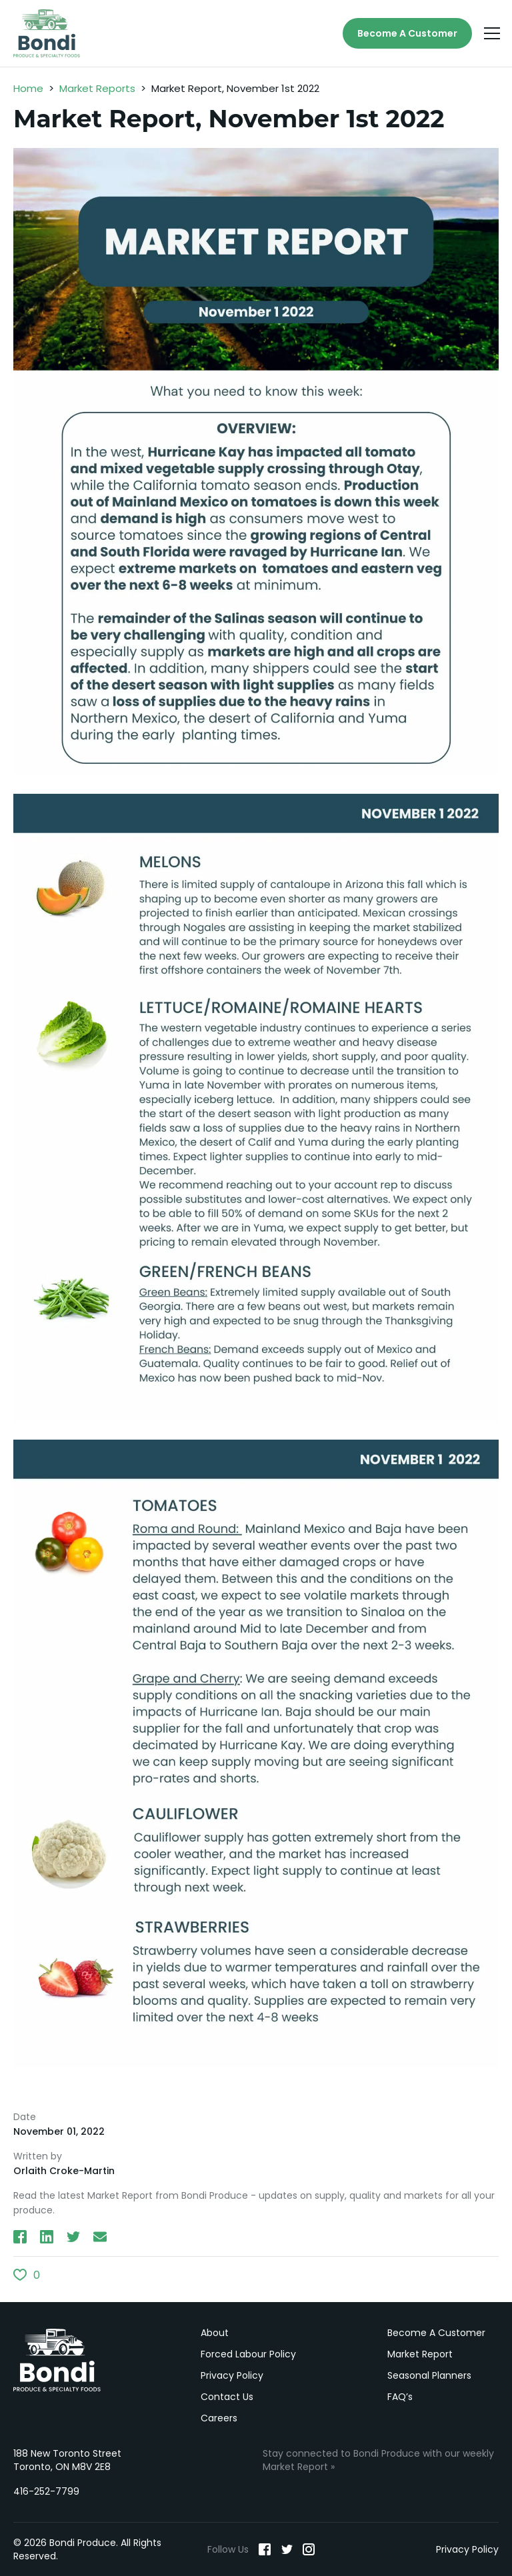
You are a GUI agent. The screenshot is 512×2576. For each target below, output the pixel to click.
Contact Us (227, 2396)
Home (28, 88)
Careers (219, 2418)
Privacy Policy (232, 2375)
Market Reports (97, 88)
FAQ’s (400, 2396)
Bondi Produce (57, 2360)
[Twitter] (287, 2549)
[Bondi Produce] (46, 33)
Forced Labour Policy (248, 2354)
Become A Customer (407, 33)
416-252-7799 (46, 2491)
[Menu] (492, 33)
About (215, 2332)
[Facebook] (265, 2549)
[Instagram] (309, 2549)
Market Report (420, 2354)
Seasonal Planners (429, 2375)
